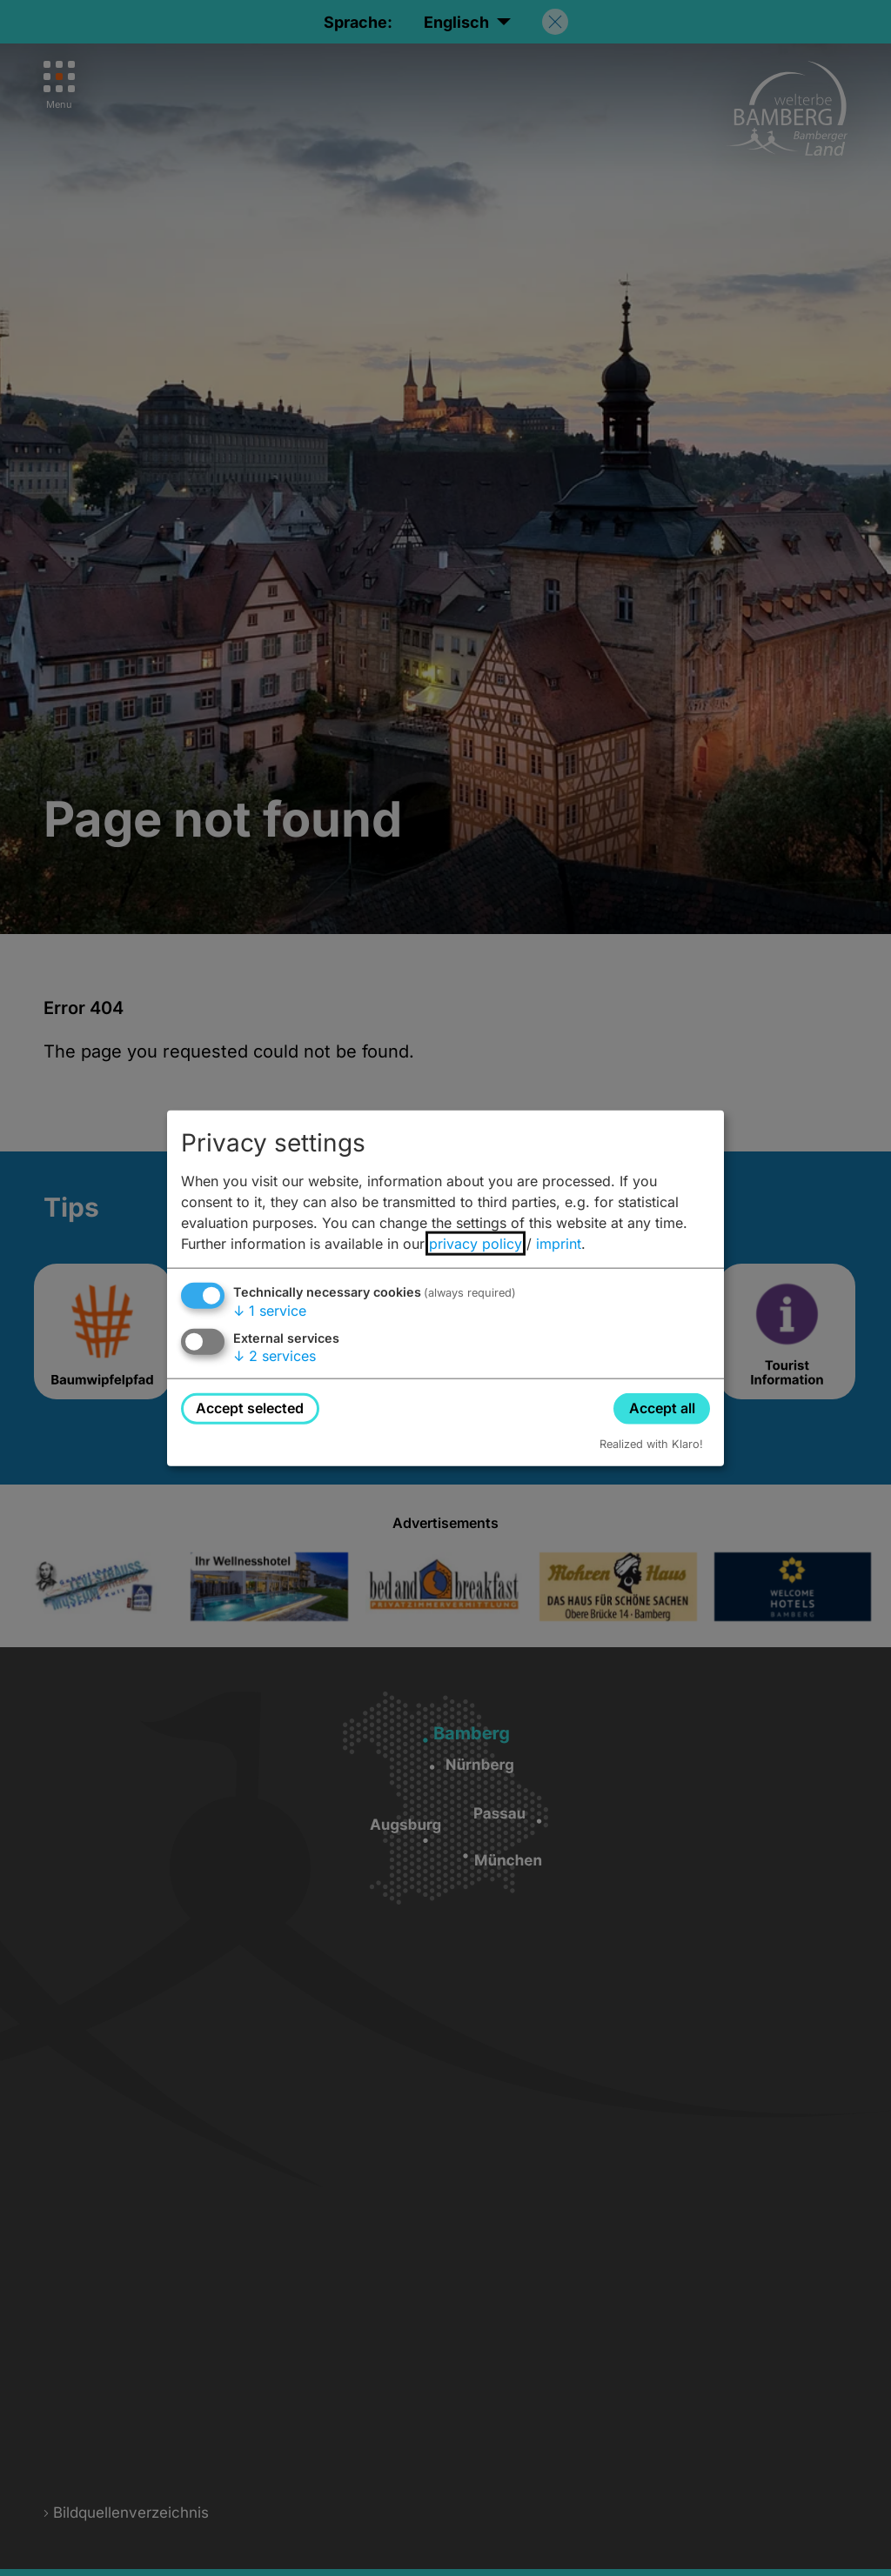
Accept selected (250, 1408)
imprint (558, 1243)
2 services (274, 1356)
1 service (269, 1310)
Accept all (662, 1408)
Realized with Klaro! (651, 1443)
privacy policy (475, 1243)
